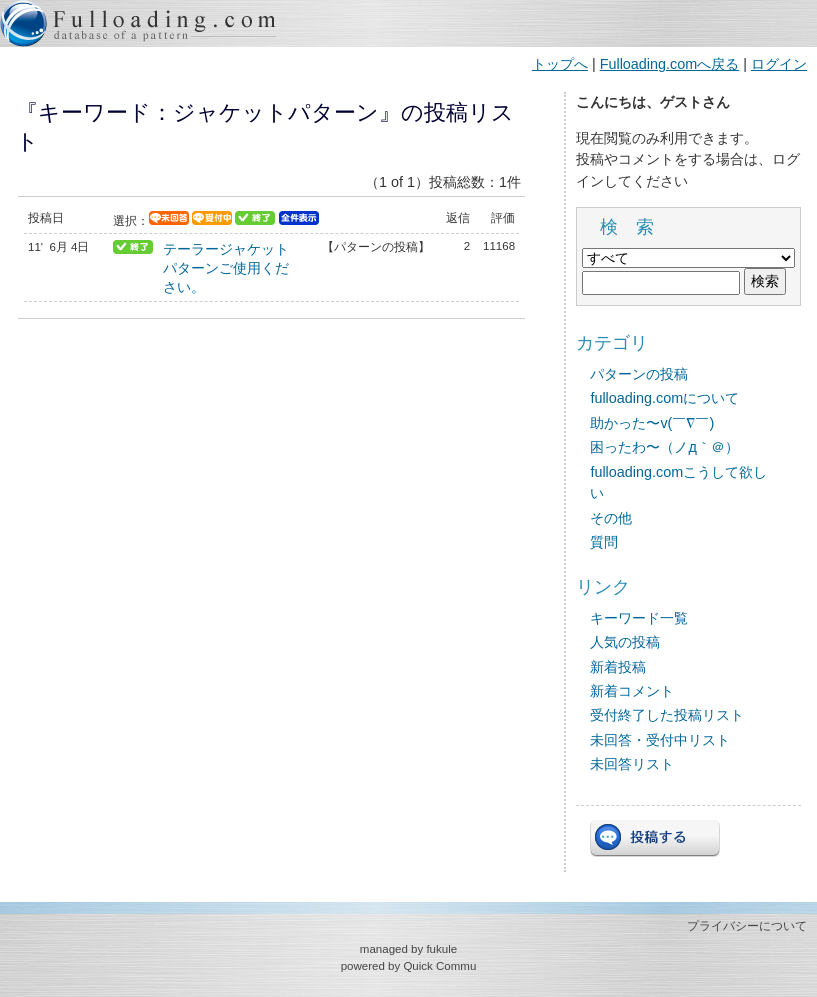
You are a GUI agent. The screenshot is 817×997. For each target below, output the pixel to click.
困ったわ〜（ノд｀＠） (664, 447)
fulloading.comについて (664, 398)
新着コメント (632, 691)
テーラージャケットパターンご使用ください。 (226, 268)
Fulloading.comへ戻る (670, 64)
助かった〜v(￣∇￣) (652, 423)
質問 (604, 542)
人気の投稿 (625, 642)
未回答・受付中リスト (660, 740)
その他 (611, 518)
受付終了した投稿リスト (667, 715)
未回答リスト (632, 764)
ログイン (779, 64)
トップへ (560, 64)
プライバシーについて (747, 926)
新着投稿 (618, 667)
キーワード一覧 (639, 618)
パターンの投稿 (639, 374)
